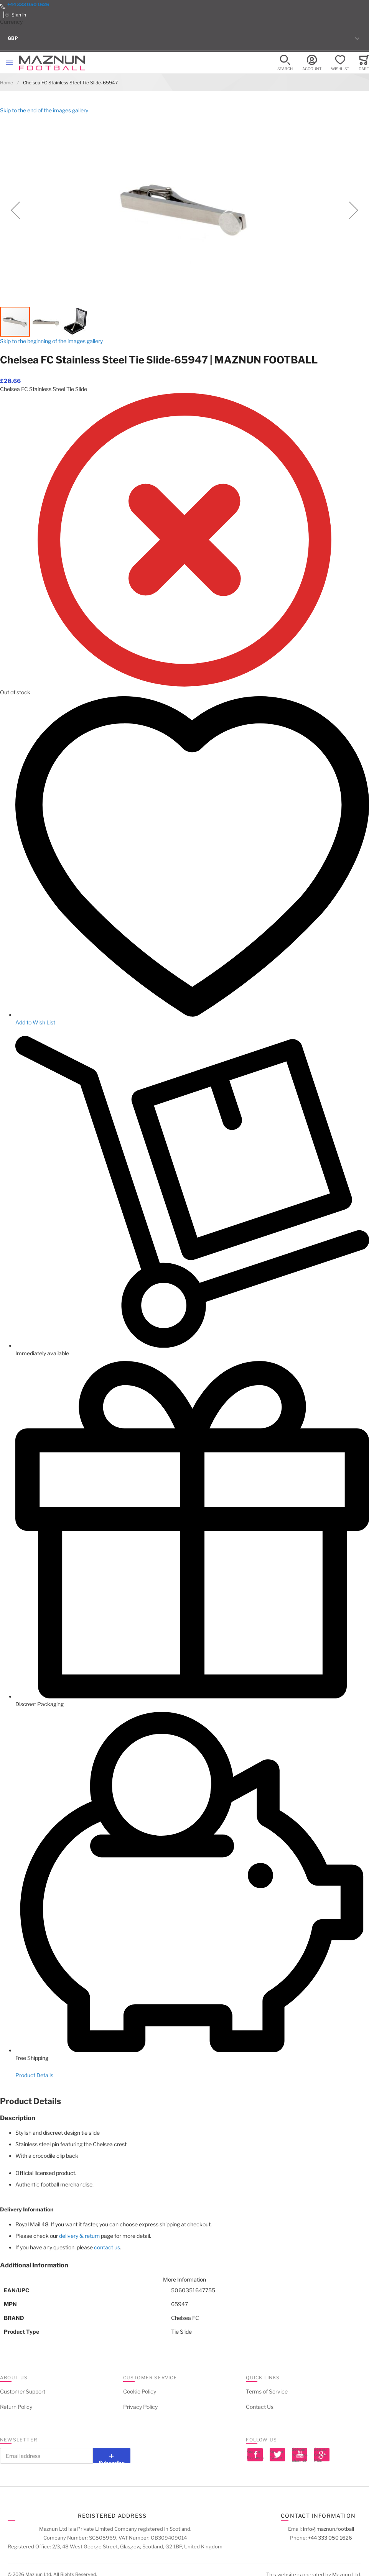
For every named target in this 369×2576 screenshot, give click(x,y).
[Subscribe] (111, 2455)
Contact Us (259, 2406)
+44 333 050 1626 (28, 4)
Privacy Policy (140, 2406)
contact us (107, 2247)
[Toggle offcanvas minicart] (364, 63)
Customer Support (22, 2391)
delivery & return (79, 2235)
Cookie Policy (139, 2391)
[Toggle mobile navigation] (9, 63)
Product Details (34, 2075)
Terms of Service (267, 2391)
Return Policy (16, 2406)
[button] (184, 38)
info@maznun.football (328, 2529)
